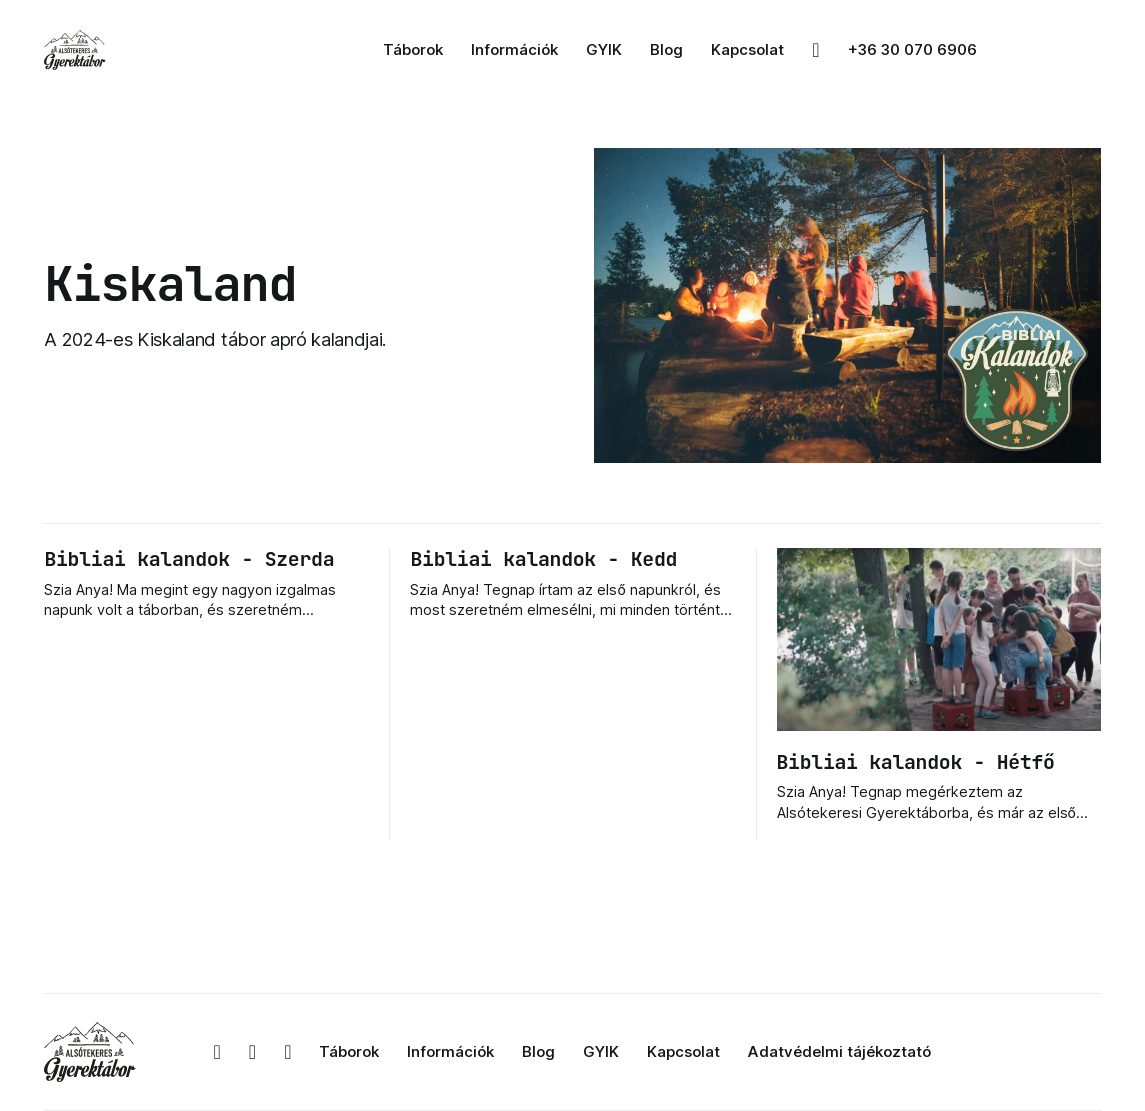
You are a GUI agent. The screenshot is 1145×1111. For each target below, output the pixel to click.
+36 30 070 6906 (912, 49)
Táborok (413, 49)
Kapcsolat (747, 49)
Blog (666, 49)
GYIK (604, 49)
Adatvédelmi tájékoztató (839, 1051)
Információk (514, 49)
